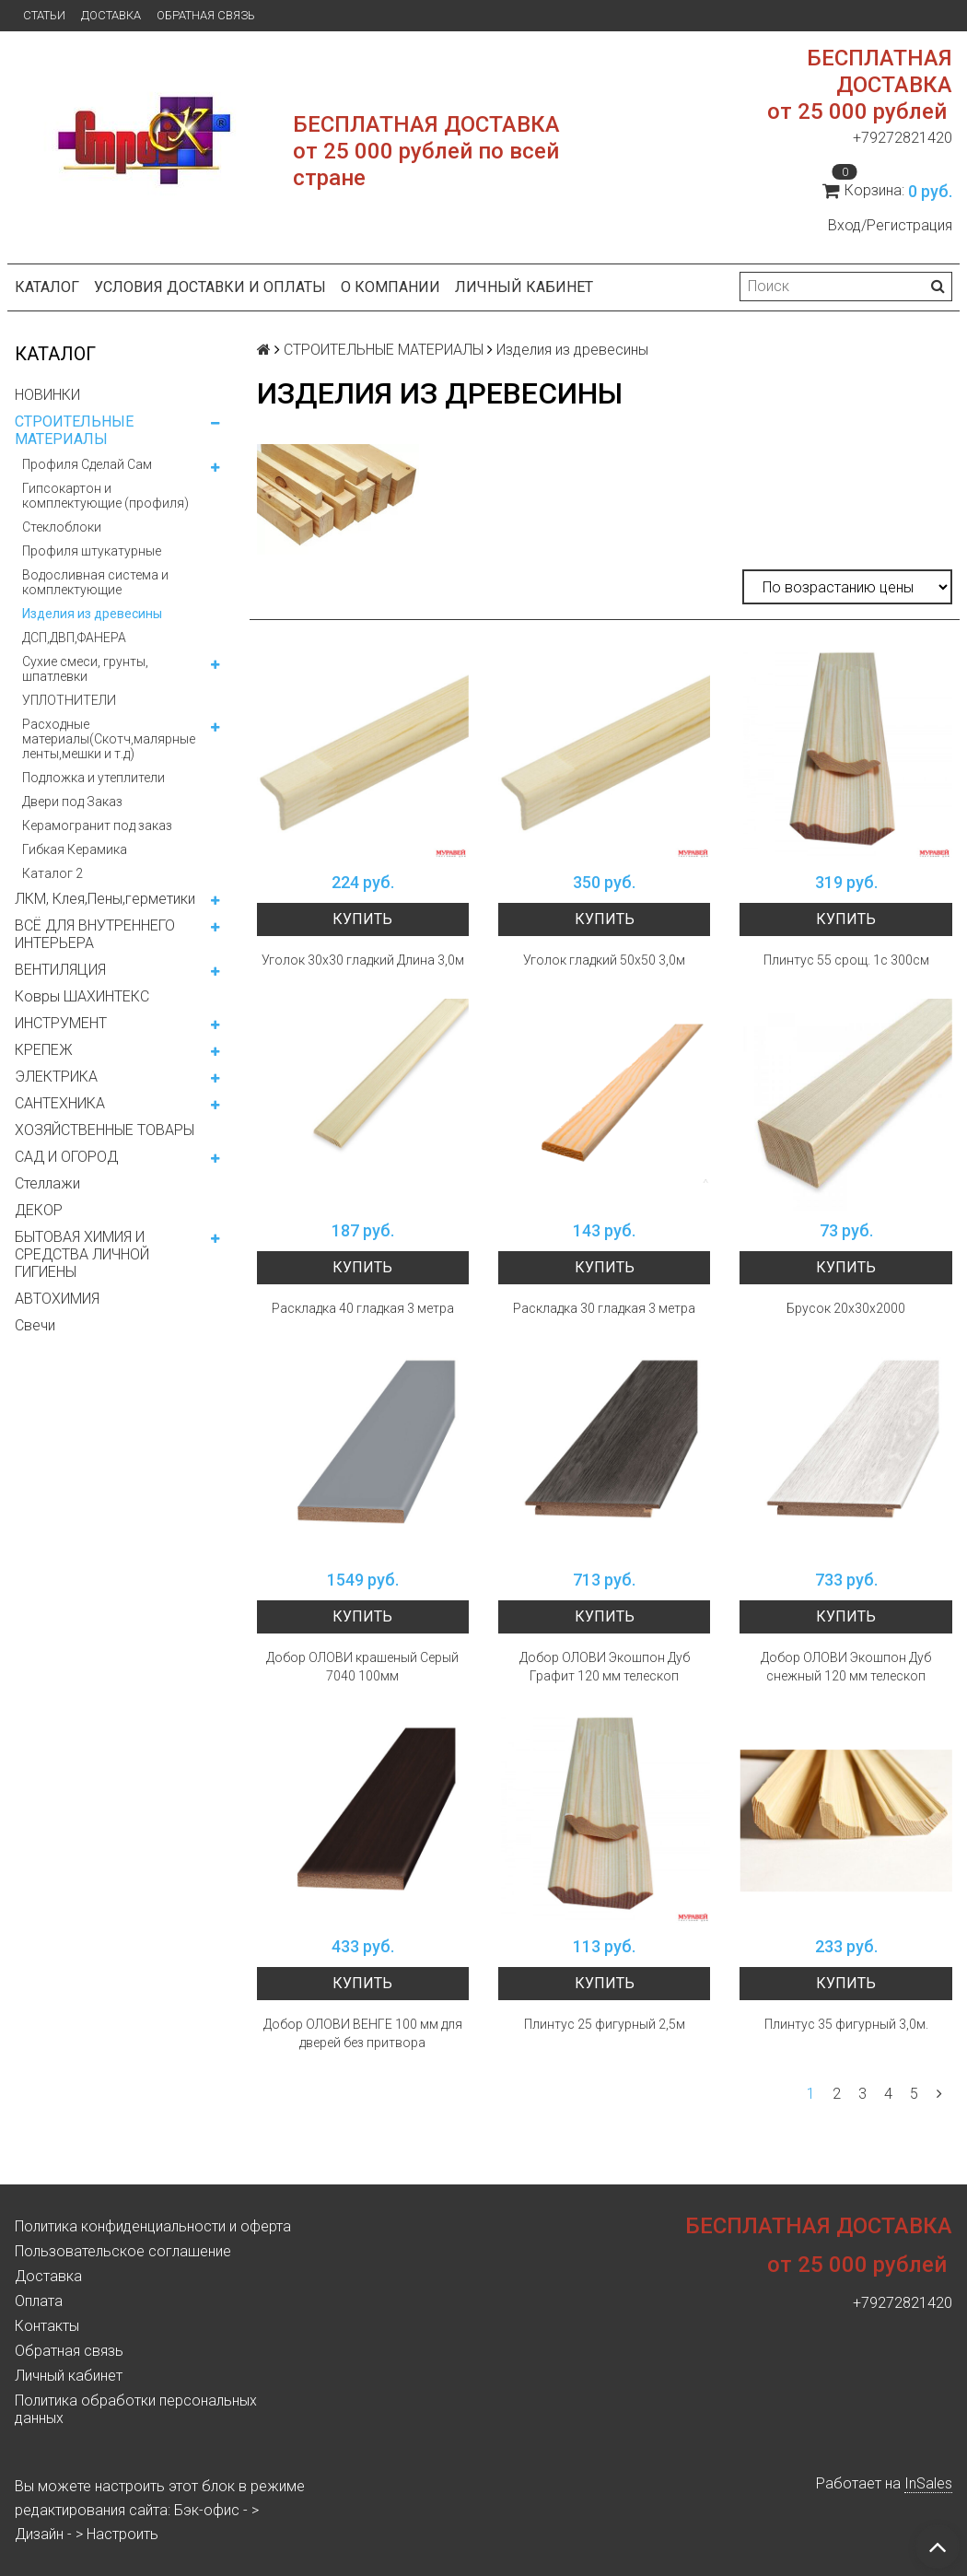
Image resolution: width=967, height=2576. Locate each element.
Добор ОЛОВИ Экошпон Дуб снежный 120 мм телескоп (846, 1666)
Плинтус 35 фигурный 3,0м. (846, 2024)
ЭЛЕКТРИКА (56, 1076)
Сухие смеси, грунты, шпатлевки (85, 669)
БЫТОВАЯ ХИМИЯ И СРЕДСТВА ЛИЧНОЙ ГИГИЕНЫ (82, 1254)
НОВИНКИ (47, 395)
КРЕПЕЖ (44, 1050)
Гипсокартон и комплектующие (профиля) (105, 495)
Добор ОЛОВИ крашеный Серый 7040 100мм (362, 1666)
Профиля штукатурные (91, 551)
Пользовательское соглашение (123, 2251)
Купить (362, 919)
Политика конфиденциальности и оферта (153, 2226)
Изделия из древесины (92, 613)
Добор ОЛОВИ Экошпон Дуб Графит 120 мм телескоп (604, 1666)
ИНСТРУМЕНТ (61, 1023)
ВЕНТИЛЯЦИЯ (60, 969)
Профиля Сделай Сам (87, 464)
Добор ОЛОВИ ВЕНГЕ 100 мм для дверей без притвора (362, 2033)
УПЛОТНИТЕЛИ (69, 700)
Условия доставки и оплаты (210, 287)
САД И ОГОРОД (66, 1156)
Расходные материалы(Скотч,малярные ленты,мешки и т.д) (108, 739)
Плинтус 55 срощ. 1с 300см (846, 960)
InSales (928, 2483)
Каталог (47, 287)
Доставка (111, 15)
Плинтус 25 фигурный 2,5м (604, 2024)
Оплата (39, 2301)
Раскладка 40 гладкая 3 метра (363, 1308)
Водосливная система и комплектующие (95, 582)
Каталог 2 (52, 873)
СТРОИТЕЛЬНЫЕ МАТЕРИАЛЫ (74, 430)
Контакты (47, 2326)
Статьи (44, 15)
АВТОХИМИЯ (57, 1298)
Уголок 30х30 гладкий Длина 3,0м (363, 960)
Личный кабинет (524, 287)
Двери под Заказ (72, 801)
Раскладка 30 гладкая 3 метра (604, 1308)
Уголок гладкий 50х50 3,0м (604, 960)
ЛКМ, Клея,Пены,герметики (105, 898)
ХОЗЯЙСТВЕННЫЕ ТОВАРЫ (104, 1130)
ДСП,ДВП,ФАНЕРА (74, 637)
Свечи (35, 1325)
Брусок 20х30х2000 (845, 1308)
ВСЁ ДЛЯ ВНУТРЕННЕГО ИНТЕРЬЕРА (95, 934)
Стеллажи (47, 1183)
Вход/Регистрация (890, 225)
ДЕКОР (39, 1210)
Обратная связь (206, 15)
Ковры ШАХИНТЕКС (82, 996)
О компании (390, 287)
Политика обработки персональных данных (136, 2409)
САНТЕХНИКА (60, 1103)
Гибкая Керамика (74, 849)
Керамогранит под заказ (97, 825)
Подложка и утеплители (93, 777)
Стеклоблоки (61, 527)
